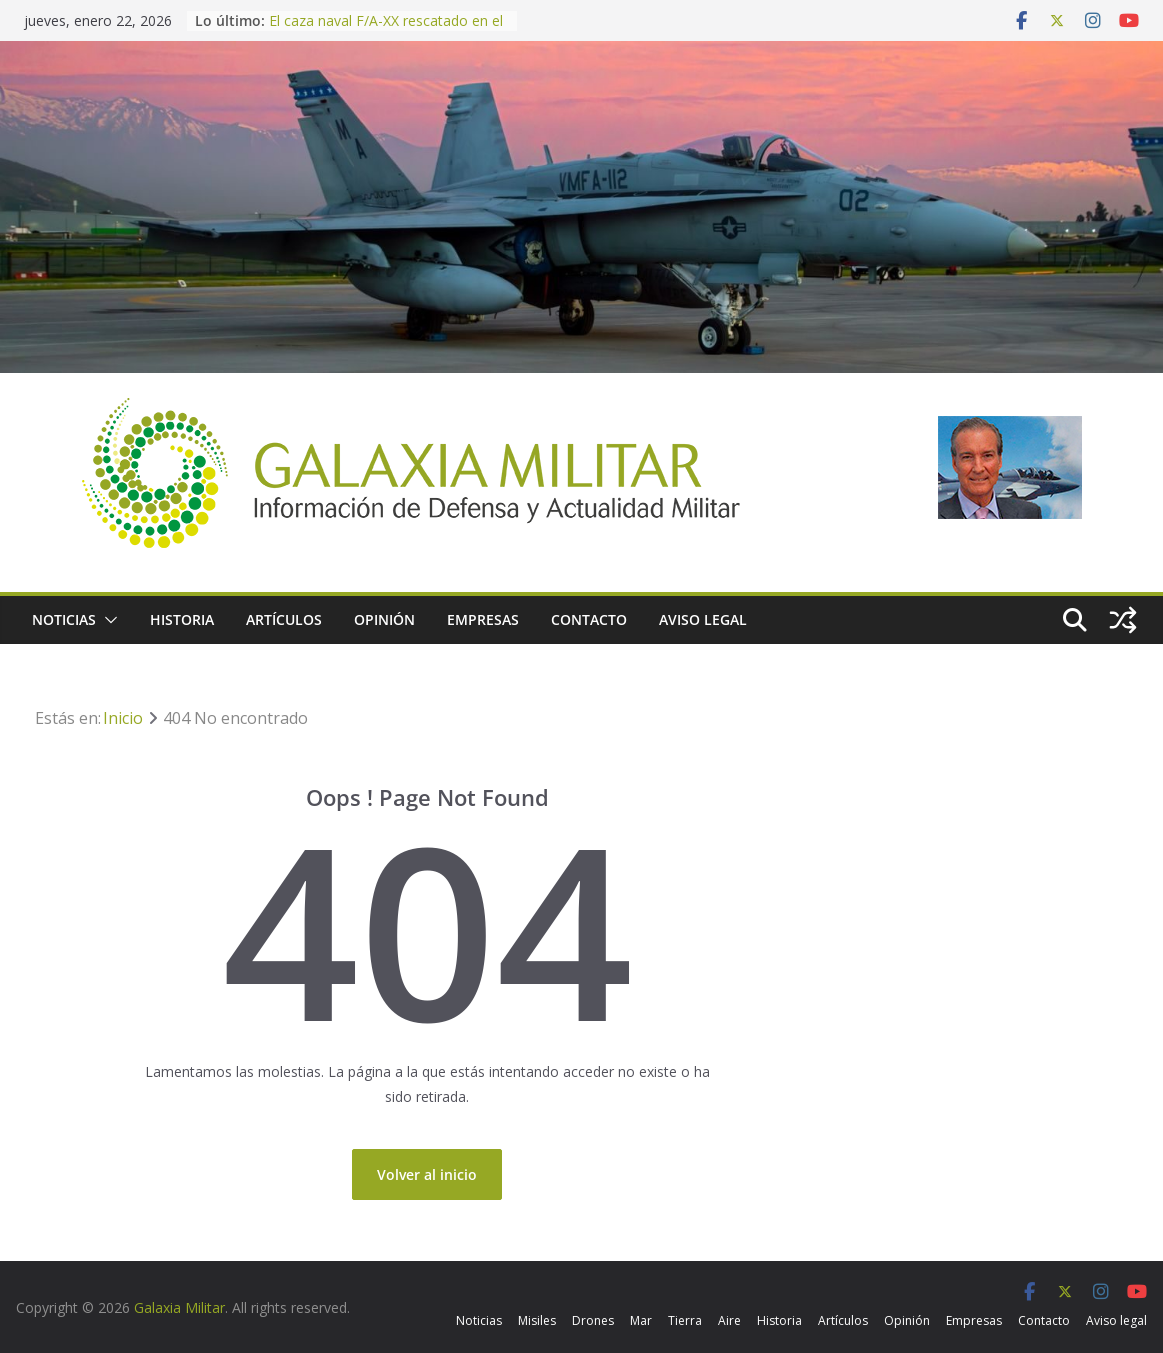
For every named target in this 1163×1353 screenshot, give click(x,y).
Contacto (589, 619)
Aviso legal (703, 619)
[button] (107, 620)
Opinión (384, 619)
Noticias (64, 619)
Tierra (685, 1320)
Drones (593, 1320)
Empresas (483, 619)
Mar (641, 1320)
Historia (182, 619)
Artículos (284, 619)
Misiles (537, 1320)
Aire (729, 1320)
